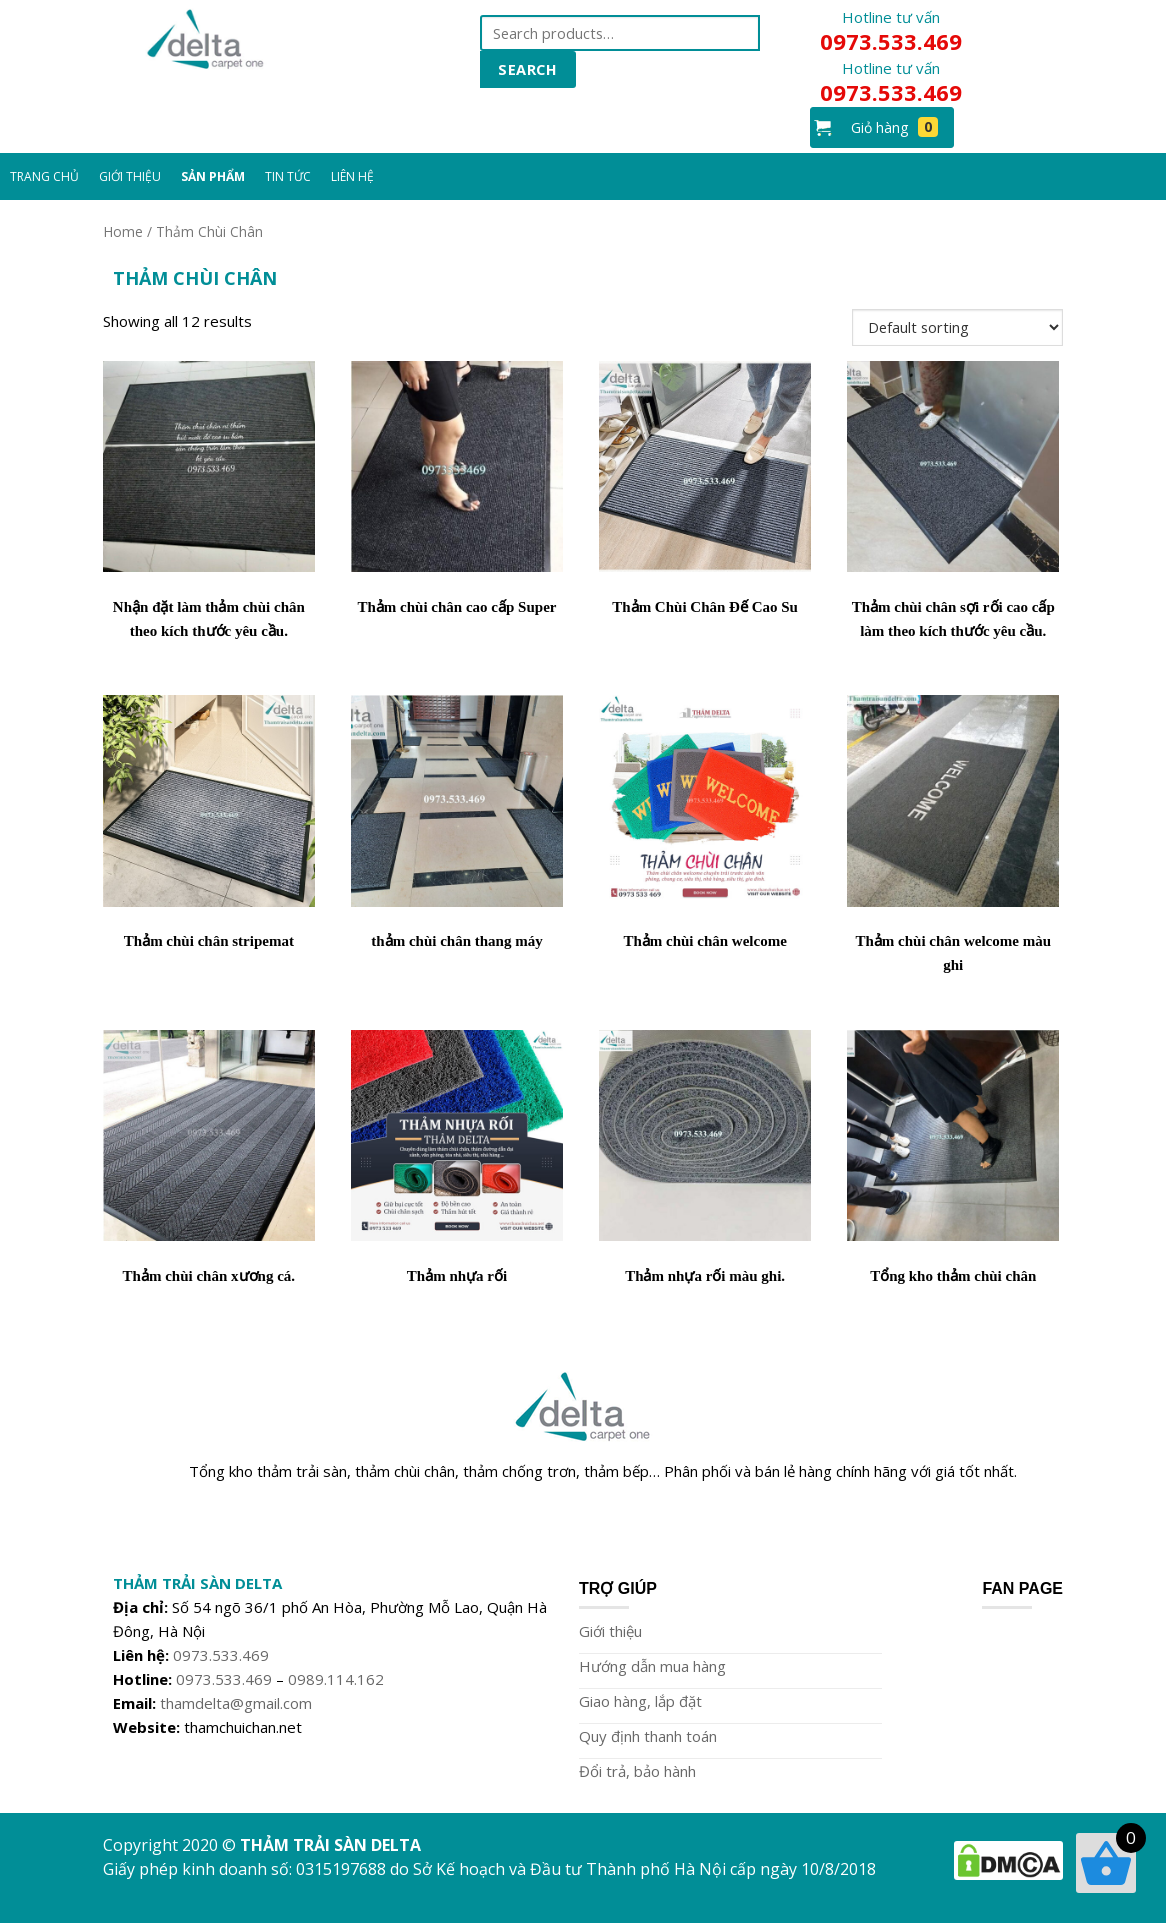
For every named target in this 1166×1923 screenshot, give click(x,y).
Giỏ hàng (894, 127)
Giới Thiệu (130, 176)
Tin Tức (288, 176)
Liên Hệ (352, 176)
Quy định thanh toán (648, 1736)
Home (123, 231)
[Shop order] (957, 327)
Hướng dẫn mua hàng (652, 1666)
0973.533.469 (221, 1655)
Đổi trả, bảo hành (637, 1771)
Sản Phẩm (213, 176)
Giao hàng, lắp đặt (640, 1701)
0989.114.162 (336, 1679)
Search (527, 69)
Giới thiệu (610, 1631)
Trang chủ (44, 176)
